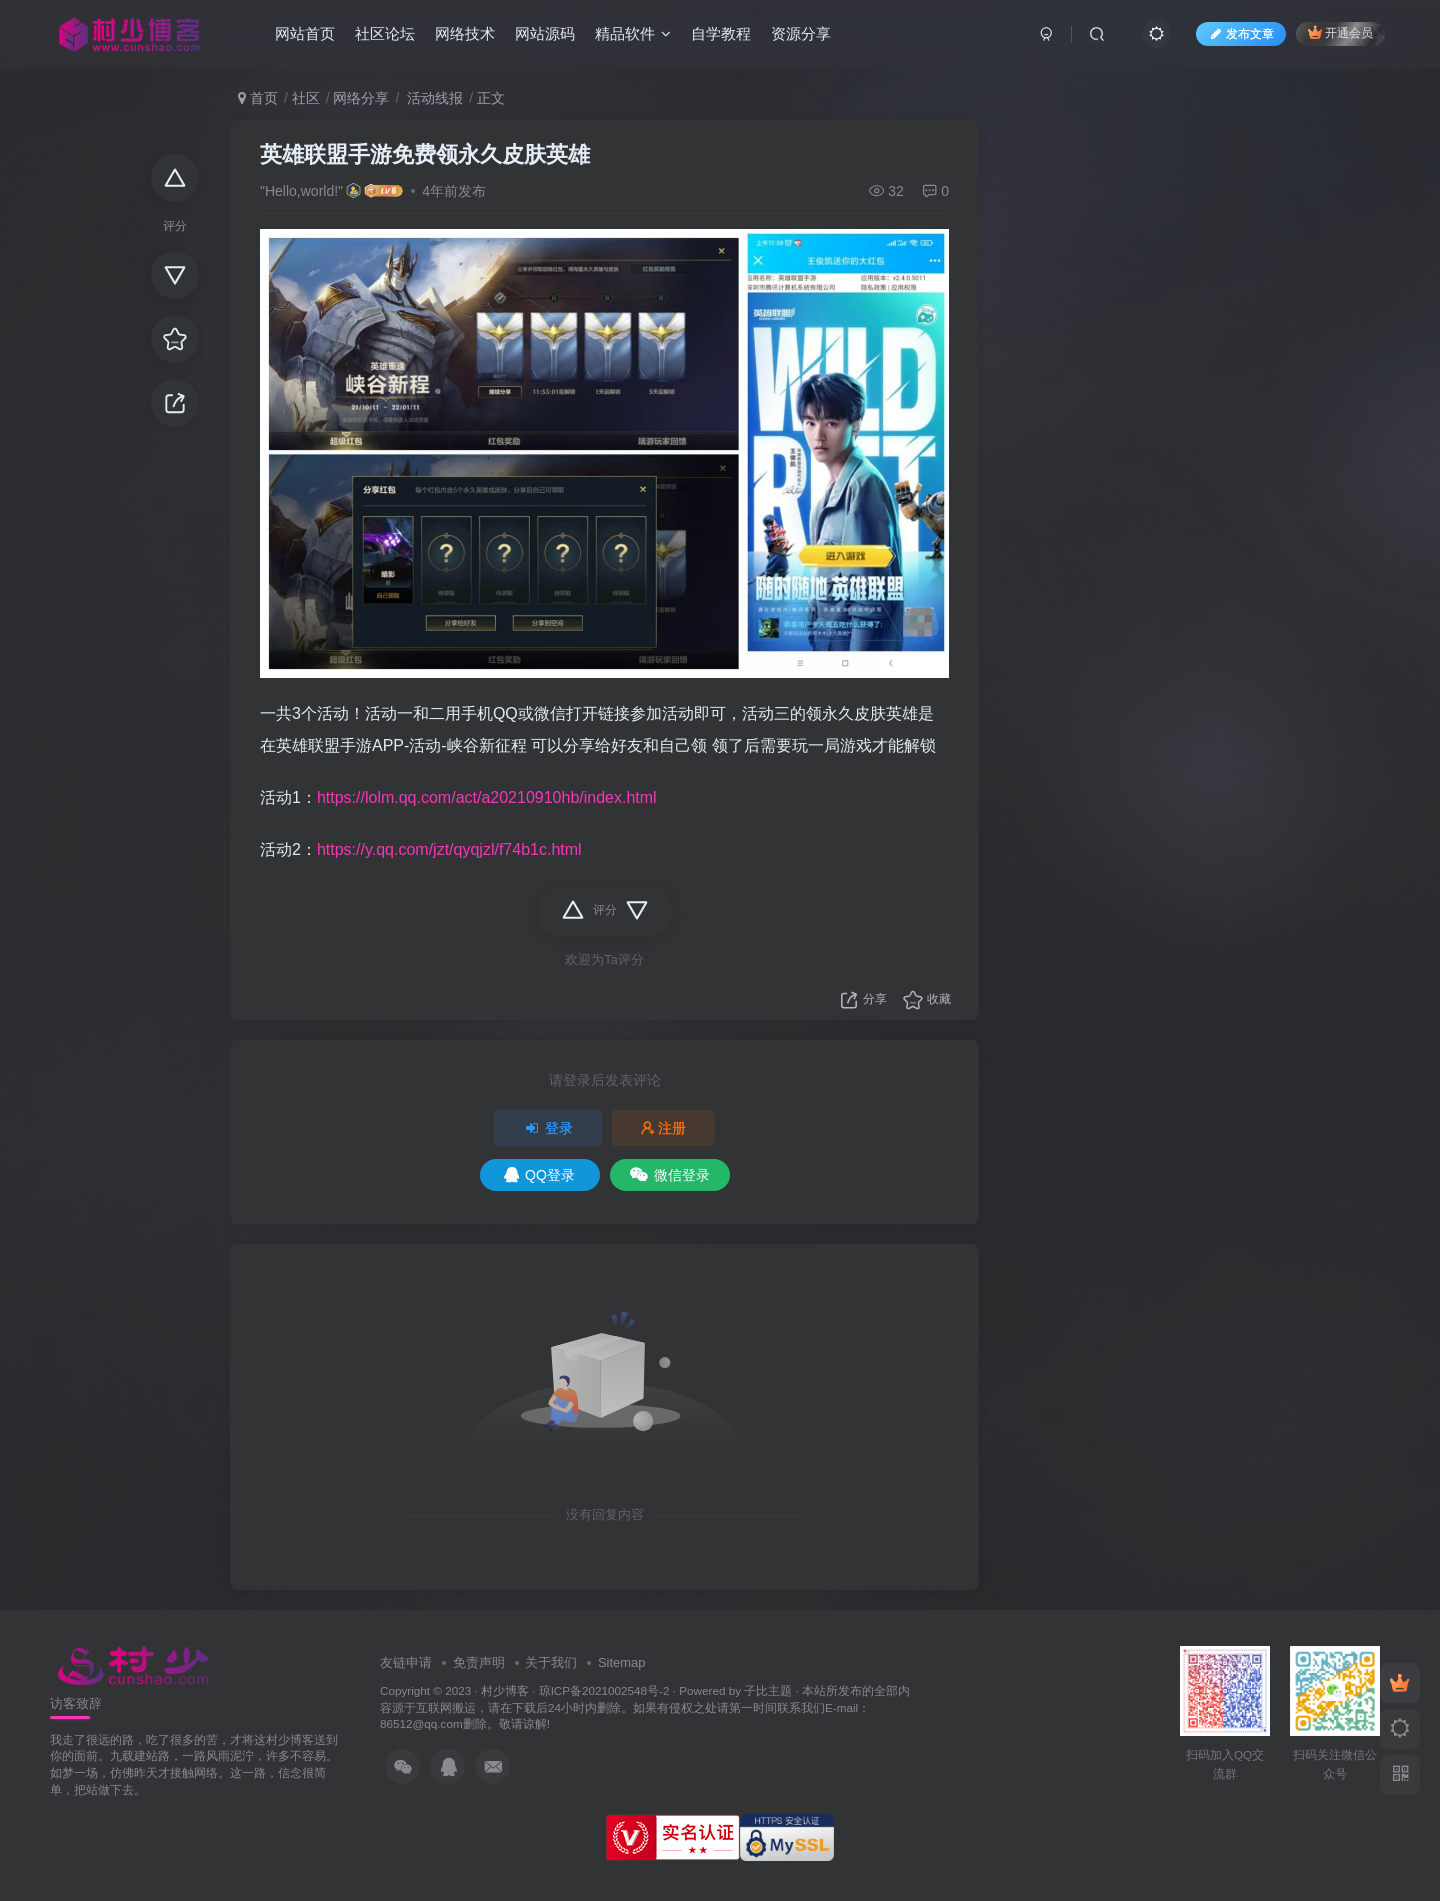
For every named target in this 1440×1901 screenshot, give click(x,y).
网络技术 (465, 33)
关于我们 (551, 1662)
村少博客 (505, 1690)
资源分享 (801, 33)
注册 (664, 1128)
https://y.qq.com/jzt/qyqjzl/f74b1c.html (449, 849)
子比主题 (768, 1690)
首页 (258, 98)
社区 (306, 98)
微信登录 (670, 1175)
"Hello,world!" (301, 191)
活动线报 (433, 98)
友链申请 (406, 1662)
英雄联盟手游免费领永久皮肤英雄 (425, 154)
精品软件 (633, 33)
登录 (548, 1128)
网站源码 (545, 33)
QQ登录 (539, 1175)
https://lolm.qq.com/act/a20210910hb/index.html (487, 797)
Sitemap (622, 1662)
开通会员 (1340, 32)
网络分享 (361, 98)
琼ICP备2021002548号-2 (604, 1690)
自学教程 (721, 33)
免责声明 (479, 1662)
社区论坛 (385, 33)
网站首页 (305, 33)
